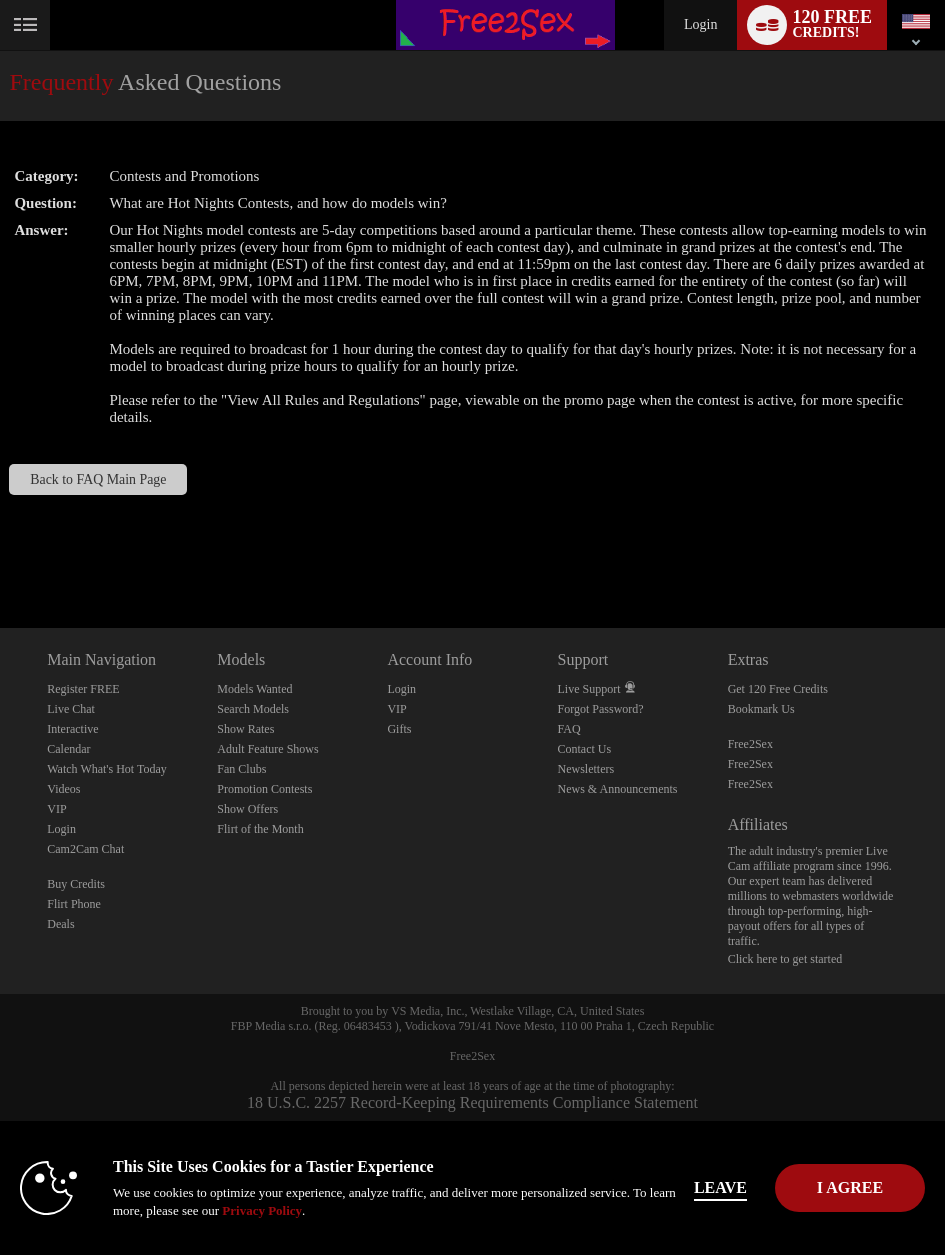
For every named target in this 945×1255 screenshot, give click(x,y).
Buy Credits (76, 884)
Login (700, 24)
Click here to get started (785, 959)
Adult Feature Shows (267, 749)
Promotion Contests (264, 789)
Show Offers (247, 809)
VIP (56, 809)
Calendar (68, 749)
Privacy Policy (262, 1210)
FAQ (569, 729)
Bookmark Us (761, 709)
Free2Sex (750, 744)
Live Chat (71, 709)
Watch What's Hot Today (107, 769)
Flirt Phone (74, 904)
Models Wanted (254, 689)
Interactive (72, 729)
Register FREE (83, 689)
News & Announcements (618, 789)
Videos (63, 789)
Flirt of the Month (260, 829)
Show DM (0, 553)
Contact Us (585, 749)
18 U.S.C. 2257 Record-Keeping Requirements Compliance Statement (472, 1102)
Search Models (253, 709)
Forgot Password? (601, 709)
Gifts (399, 729)
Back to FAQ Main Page (98, 479)
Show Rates (245, 729)
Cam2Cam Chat (85, 849)
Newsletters (586, 769)
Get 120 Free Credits (778, 689)
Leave (741, 1187)
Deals (60, 924)
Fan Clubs (241, 769)
